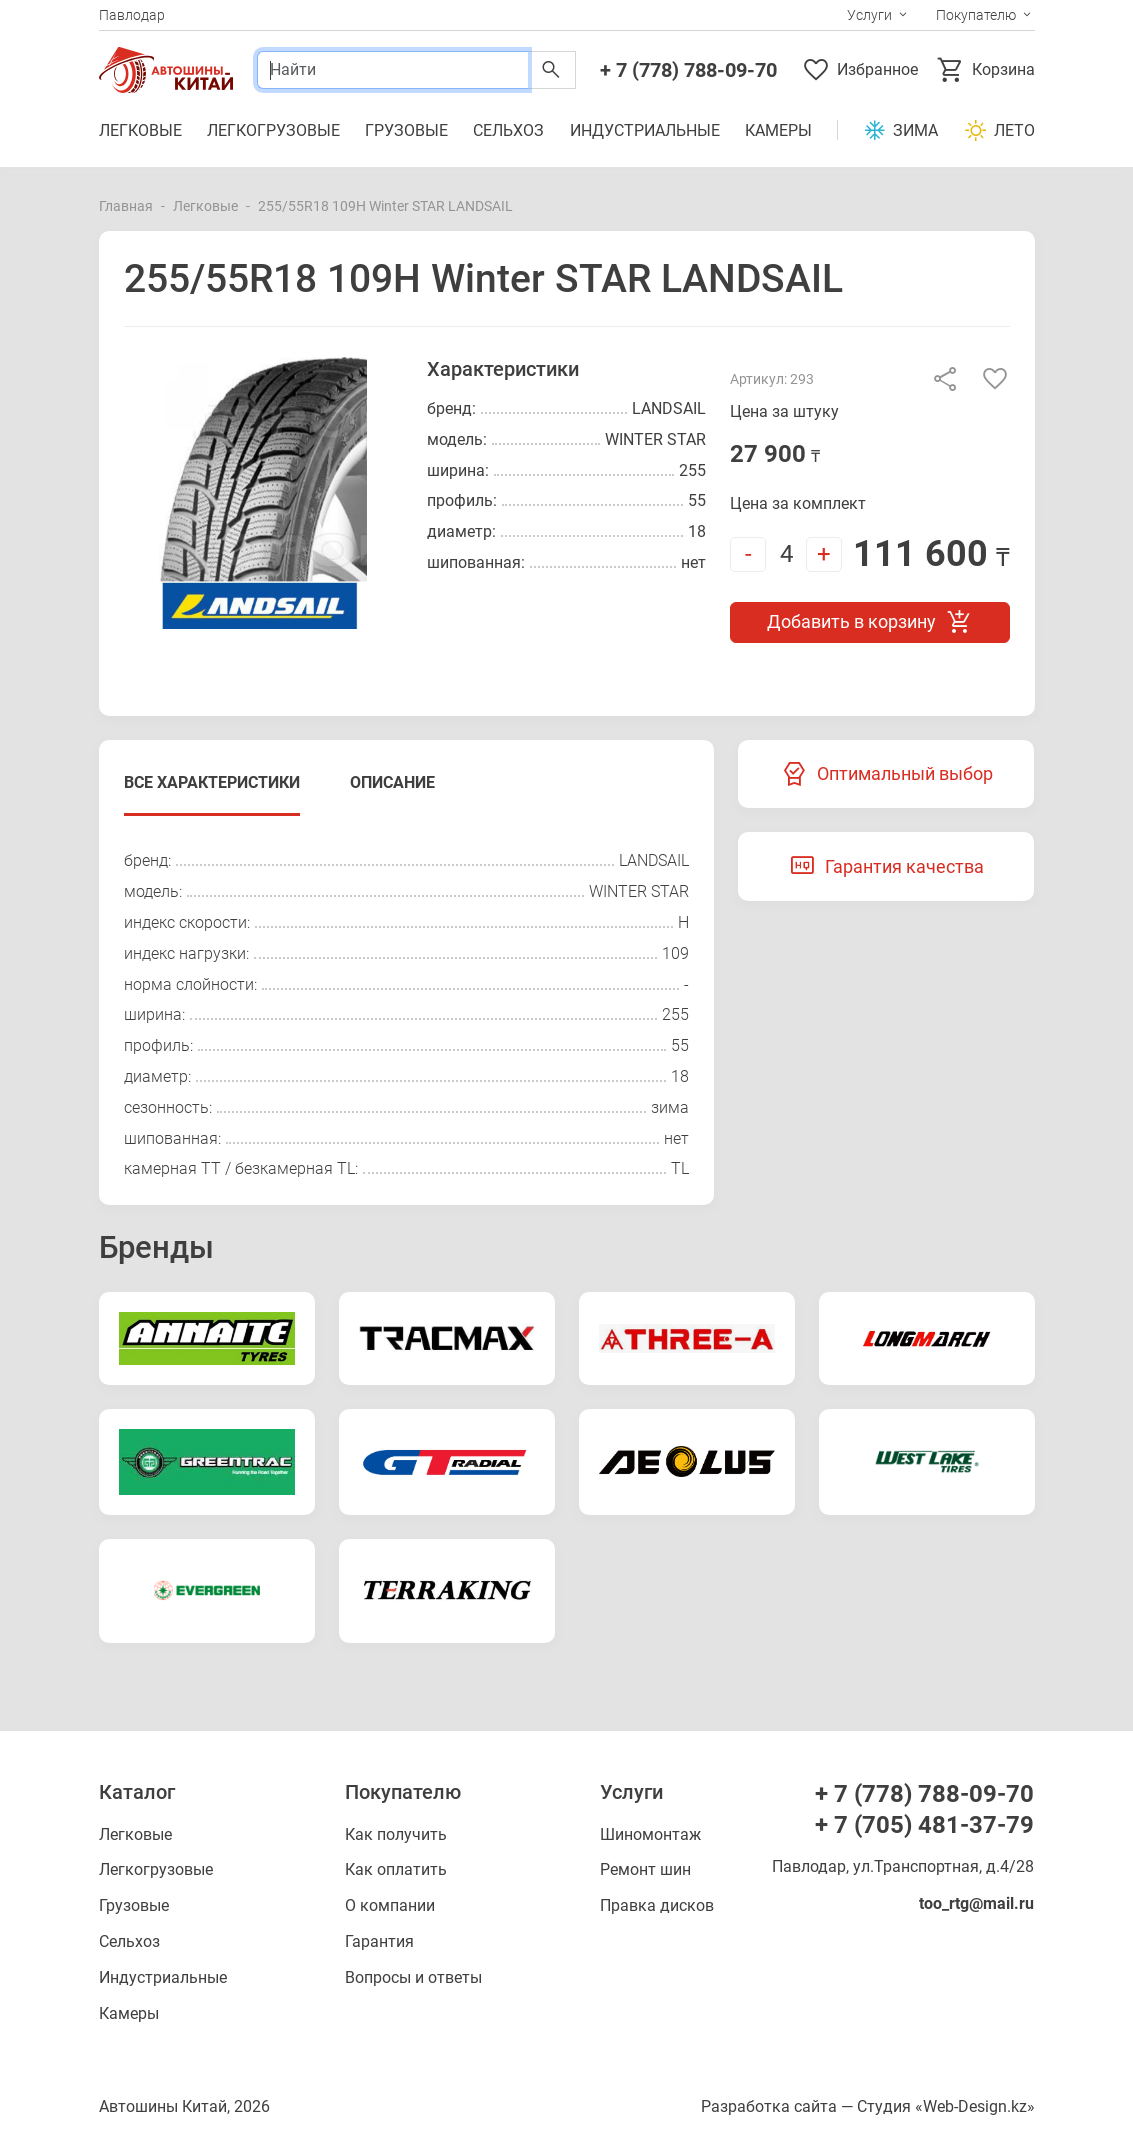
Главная (126, 206)
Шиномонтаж (650, 1834)
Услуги (869, 15)
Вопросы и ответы (413, 1977)
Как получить (396, 1834)
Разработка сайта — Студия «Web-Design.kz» (868, 2106)
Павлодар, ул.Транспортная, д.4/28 (903, 1866)
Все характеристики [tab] (212, 782)
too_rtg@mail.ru (976, 1903)
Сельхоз (508, 130)
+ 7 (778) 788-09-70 (688, 70)
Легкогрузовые (273, 130)
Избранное (859, 70)
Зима (900, 131)
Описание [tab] (392, 782)
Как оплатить (396, 1869)
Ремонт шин (645, 1869)
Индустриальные (645, 130)
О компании (390, 1905)
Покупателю (976, 15)
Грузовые (406, 130)
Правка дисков (657, 1905)
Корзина (985, 70)
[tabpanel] (407, 1015)
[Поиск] (392, 70)
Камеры (778, 130)
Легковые (140, 130)
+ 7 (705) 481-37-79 (924, 1825)
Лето (999, 131)
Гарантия (379, 1941)
